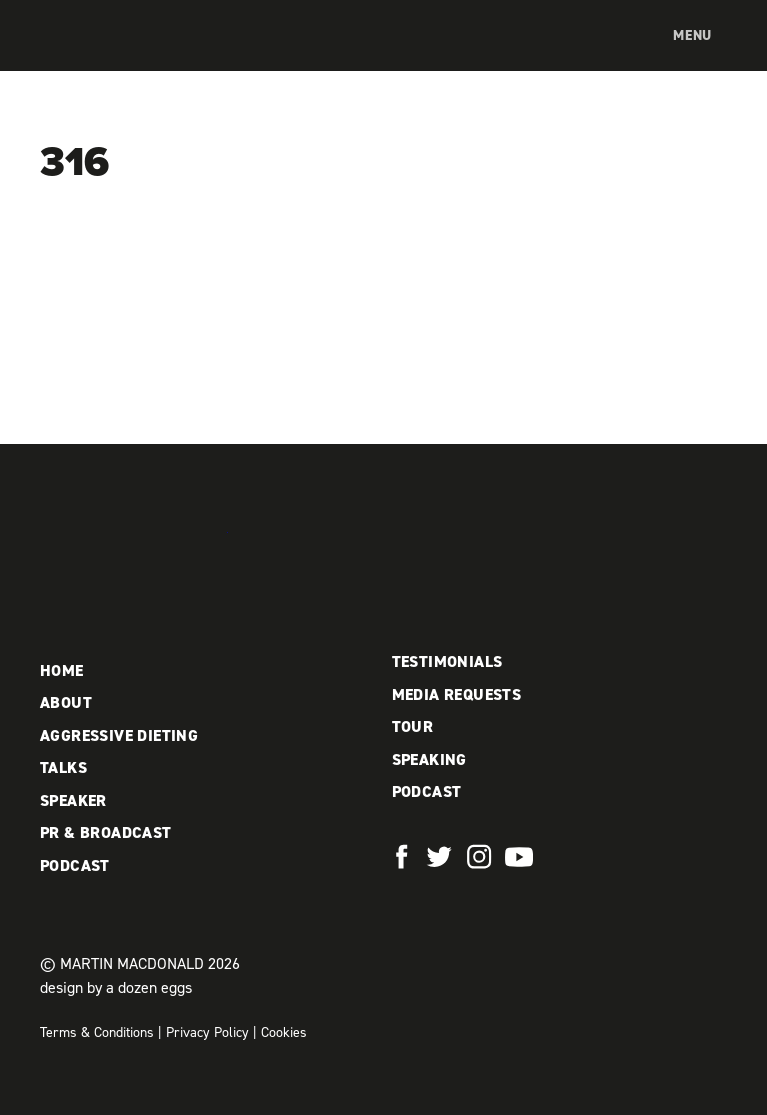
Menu (692, 35)
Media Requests (457, 694)
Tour (413, 726)
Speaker (73, 800)
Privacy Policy (207, 1032)
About (66, 702)
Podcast (75, 865)
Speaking (429, 759)
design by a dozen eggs (116, 987)
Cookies (284, 1032)
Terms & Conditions (97, 1032)
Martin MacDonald (145, 56)
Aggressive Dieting (119, 735)
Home (62, 670)
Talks (63, 767)
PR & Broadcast (106, 832)
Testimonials (447, 661)
